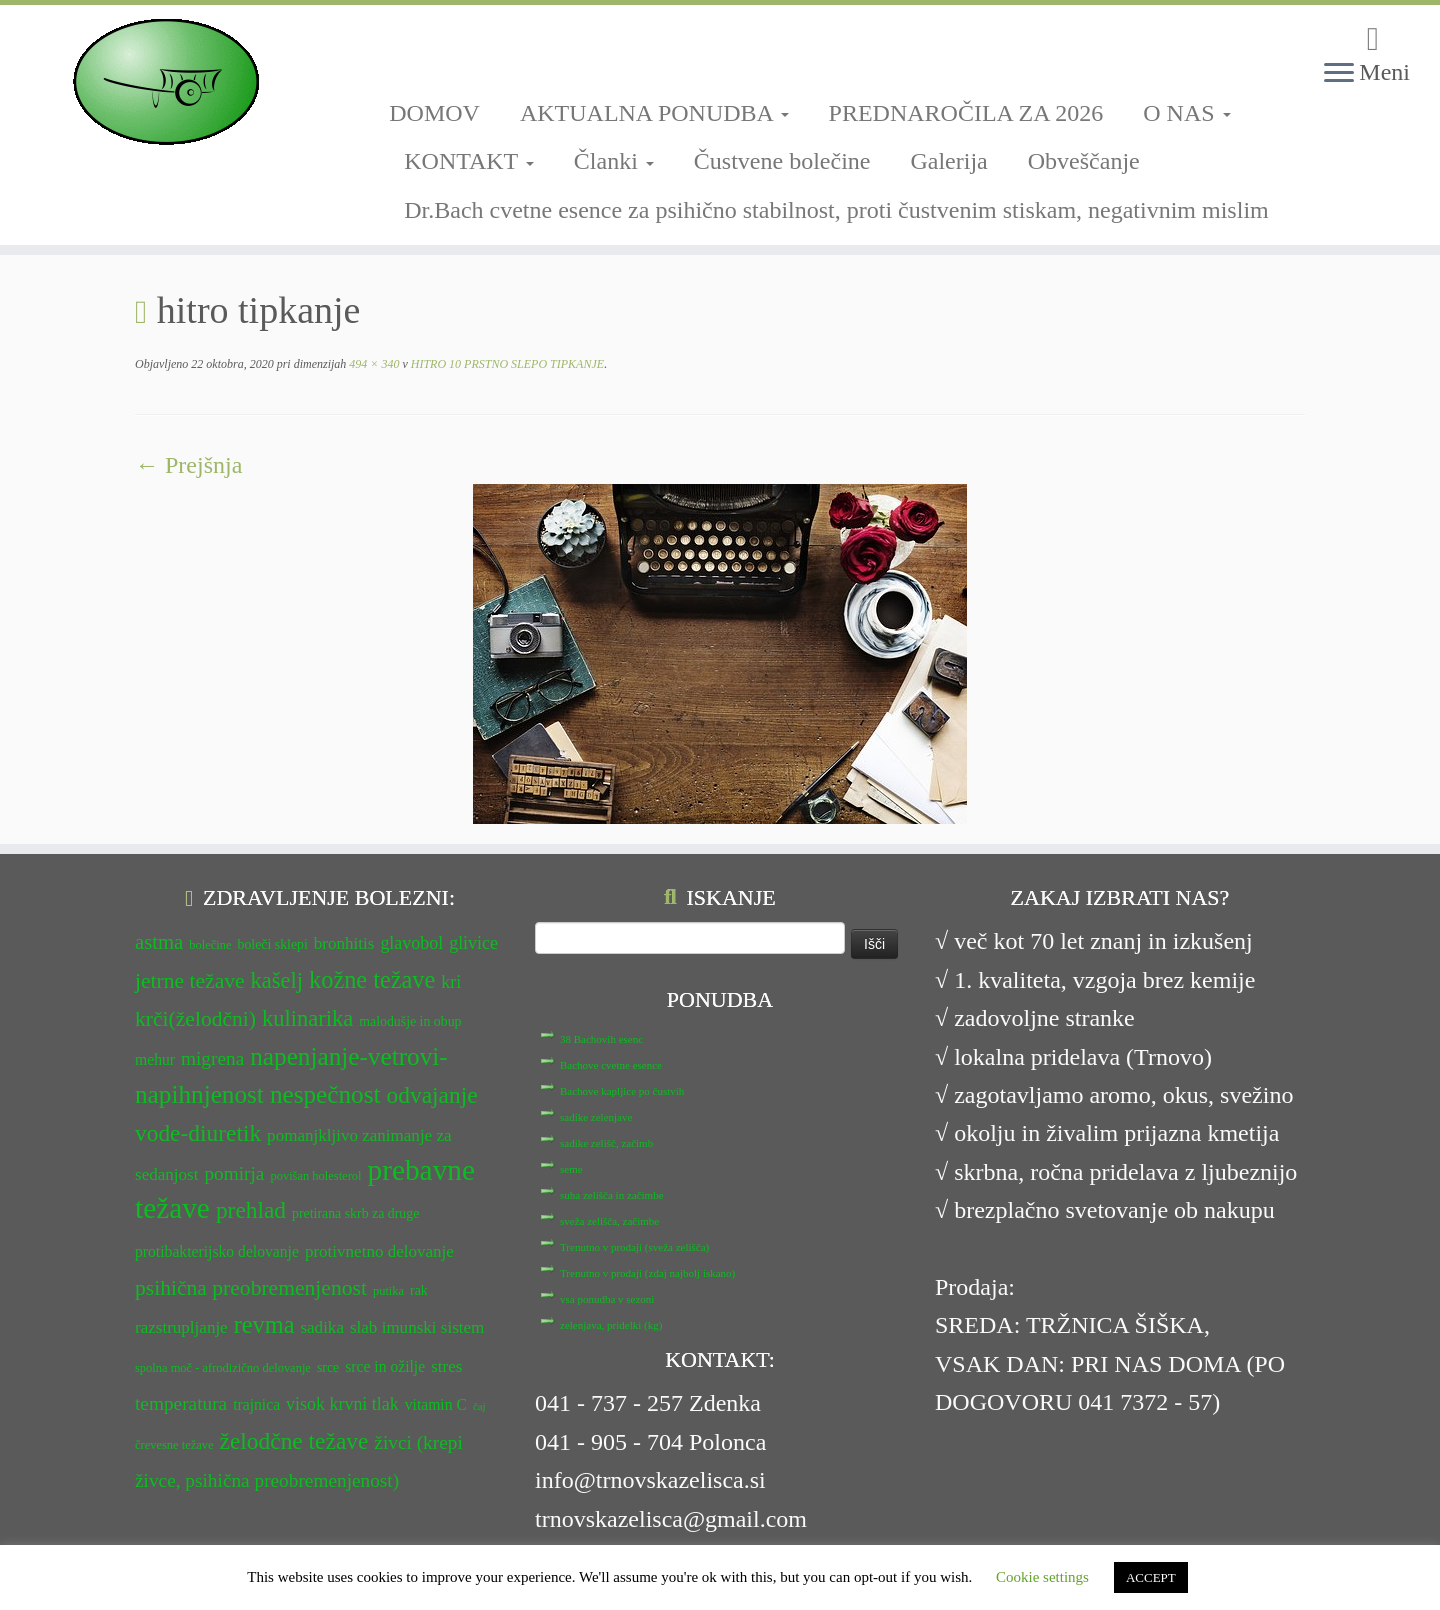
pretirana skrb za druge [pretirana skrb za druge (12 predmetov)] (355, 1213)
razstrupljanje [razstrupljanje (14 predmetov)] (181, 1327)
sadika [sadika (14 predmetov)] (322, 1327)
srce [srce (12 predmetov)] (328, 1367)
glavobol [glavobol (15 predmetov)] (411, 943)
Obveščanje (1084, 161)
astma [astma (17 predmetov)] (159, 942)
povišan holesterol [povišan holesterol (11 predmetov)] (315, 1176)
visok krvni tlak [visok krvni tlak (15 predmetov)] (342, 1404)
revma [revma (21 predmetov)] (264, 1324)
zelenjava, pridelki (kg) (611, 1325)
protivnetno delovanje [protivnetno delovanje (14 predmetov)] (379, 1251)
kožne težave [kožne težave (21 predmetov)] (372, 979)
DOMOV (434, 113)
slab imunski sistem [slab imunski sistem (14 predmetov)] (417, 1327)
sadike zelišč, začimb (606, 1143)
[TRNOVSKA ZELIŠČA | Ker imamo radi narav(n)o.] (166, 82)
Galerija (948, 161)
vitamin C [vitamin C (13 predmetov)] (436, 1404)
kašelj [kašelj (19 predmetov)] (277, 980)
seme (571, 1169)
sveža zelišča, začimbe (609, 1221)
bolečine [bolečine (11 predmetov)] (210, 945)
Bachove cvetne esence (611, 1065)
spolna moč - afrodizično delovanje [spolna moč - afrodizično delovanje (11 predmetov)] (223, 1368)
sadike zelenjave (596, 1117)
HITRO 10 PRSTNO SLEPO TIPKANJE (506, 364)
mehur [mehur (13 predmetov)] (155, 1059)
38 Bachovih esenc (601, 1039)
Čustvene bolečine (782, 161)
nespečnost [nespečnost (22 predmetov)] (325, 1094)
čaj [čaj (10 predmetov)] (479, 1406)
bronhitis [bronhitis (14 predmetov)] (344, 943)
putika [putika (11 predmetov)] (388, 1291)
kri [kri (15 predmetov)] (451, 982)
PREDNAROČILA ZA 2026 (966, 113)
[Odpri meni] (1339, 74)
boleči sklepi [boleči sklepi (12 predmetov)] (272, 944)
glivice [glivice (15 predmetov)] (473, 943)
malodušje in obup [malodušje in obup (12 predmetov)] (410, 1021)
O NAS (1186, 113)
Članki (614, 161)
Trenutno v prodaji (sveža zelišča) (634, 1247)
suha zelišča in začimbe (612, 1195)
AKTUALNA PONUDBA (654, 113)
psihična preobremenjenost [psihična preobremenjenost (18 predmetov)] (251, 1288)
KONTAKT (469, 161)
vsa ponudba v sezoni (607, 1299)
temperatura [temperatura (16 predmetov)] (181, 1403)
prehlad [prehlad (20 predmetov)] (251, 1210)
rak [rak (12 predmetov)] (419, 1290)
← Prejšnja (188, 465)
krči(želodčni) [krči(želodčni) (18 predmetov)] (195, 1019)
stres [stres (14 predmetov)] (446, 1366)
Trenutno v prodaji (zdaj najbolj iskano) (647, 1273)
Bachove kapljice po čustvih (622, 1091)
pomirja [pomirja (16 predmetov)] (234, 1173)
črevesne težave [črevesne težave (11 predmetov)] (174, 1445)
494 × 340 (372, 364)
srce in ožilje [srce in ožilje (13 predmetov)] (385, 1366)
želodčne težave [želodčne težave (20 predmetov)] (294, 1441)
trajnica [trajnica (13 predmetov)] (256, 1404)
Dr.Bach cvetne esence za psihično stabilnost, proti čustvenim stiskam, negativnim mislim (836, 210)
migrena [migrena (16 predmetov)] (212, 1058)
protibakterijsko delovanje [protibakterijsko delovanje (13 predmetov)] (217, 1251)
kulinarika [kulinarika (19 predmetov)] (307, 1018)
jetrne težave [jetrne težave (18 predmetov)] (190, 981)
